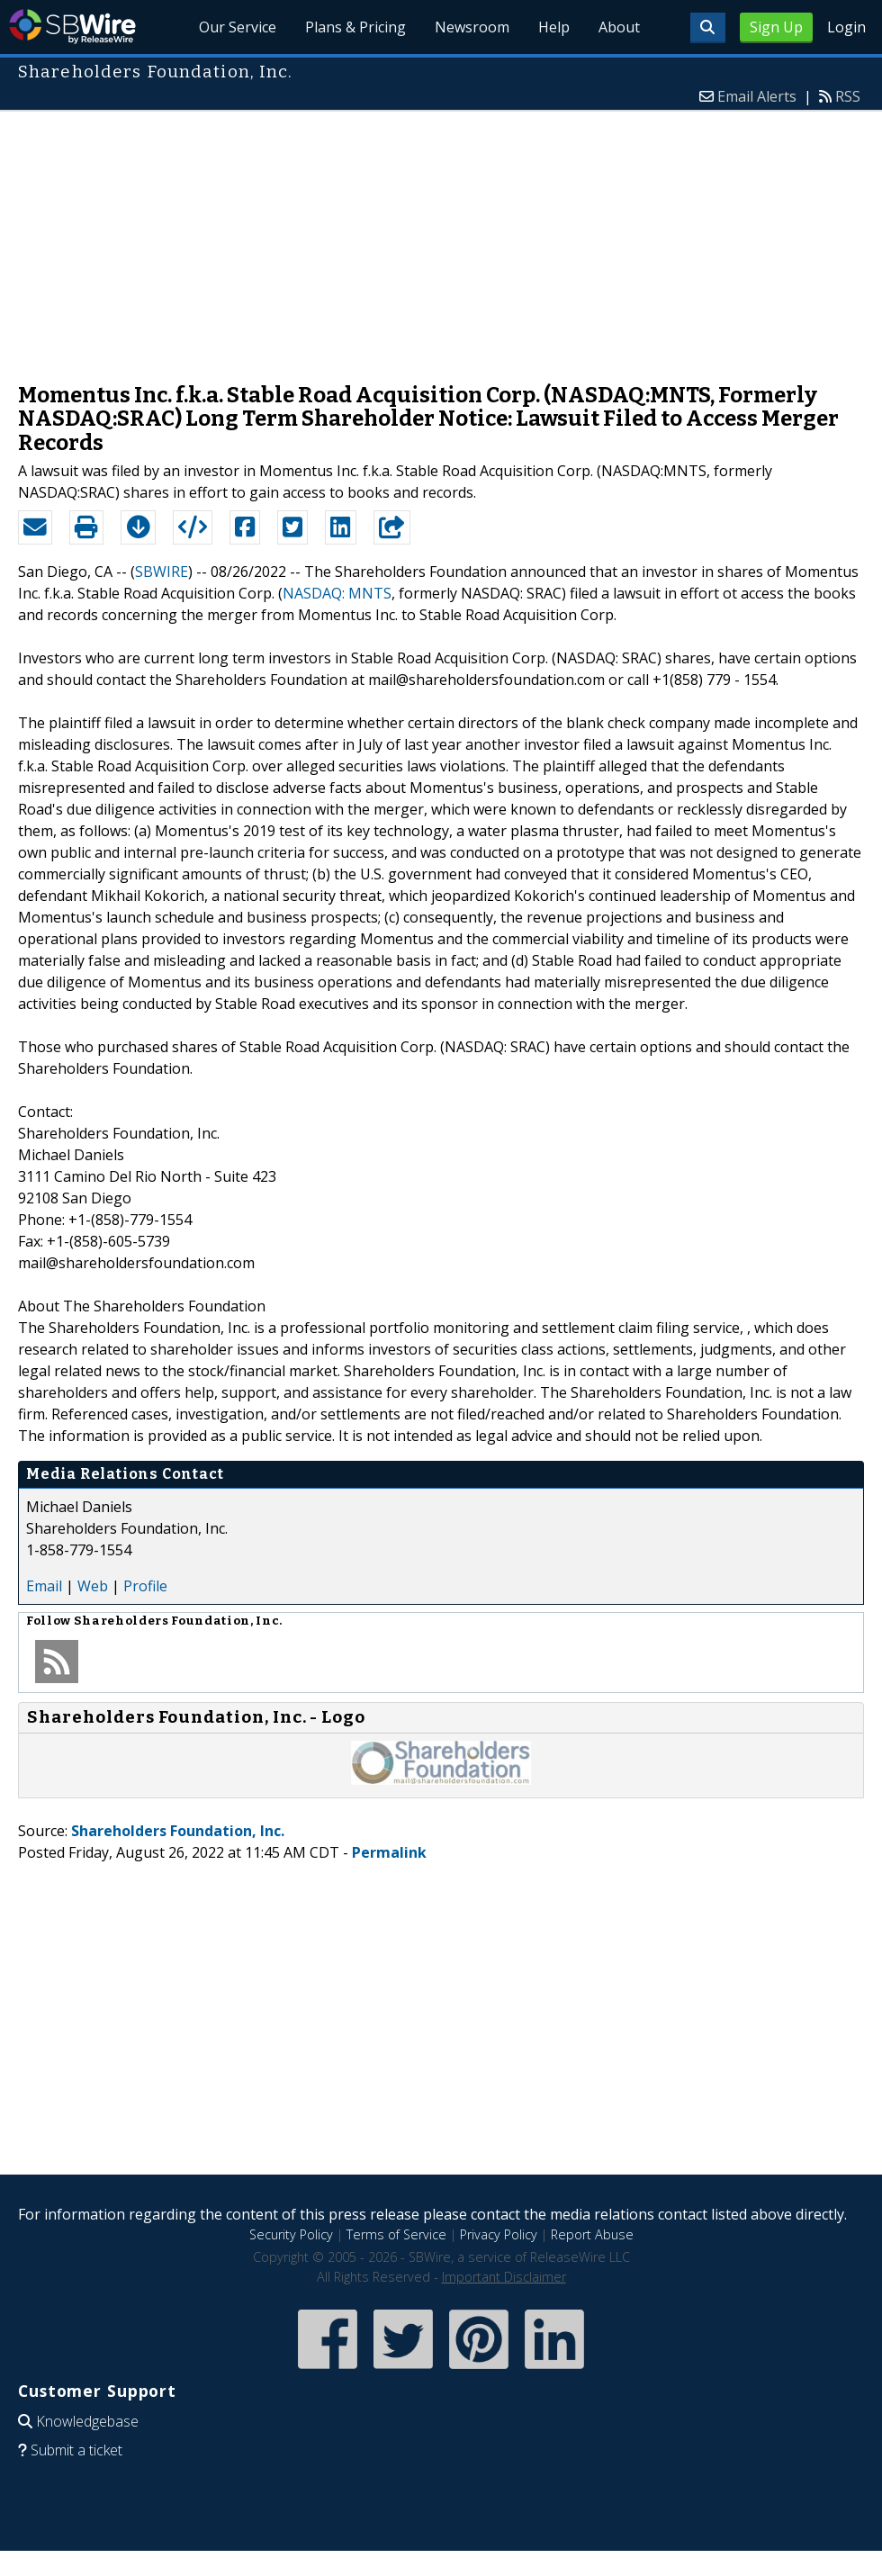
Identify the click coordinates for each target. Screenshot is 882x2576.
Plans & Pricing (355, 27)
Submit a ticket (76, 2450)
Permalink (389, 1852)
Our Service (237, 27)
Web (92, 1586)
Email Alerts (756, 96)
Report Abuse (592, 2234)
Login (846, 27)
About (619, 27)
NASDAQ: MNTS (337, 593)
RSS (847, 96)
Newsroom (472, 27)
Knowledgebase (87, 2421)
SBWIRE (161, 571)
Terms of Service (396, 2234)
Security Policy (291, 2234)
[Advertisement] (441, 238)
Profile (145, 1586)
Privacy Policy (498, 2234)
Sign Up (776, 27)
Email (44, 1586)
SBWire (72, 26)
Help (554, 27)
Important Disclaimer (504, 2276)
